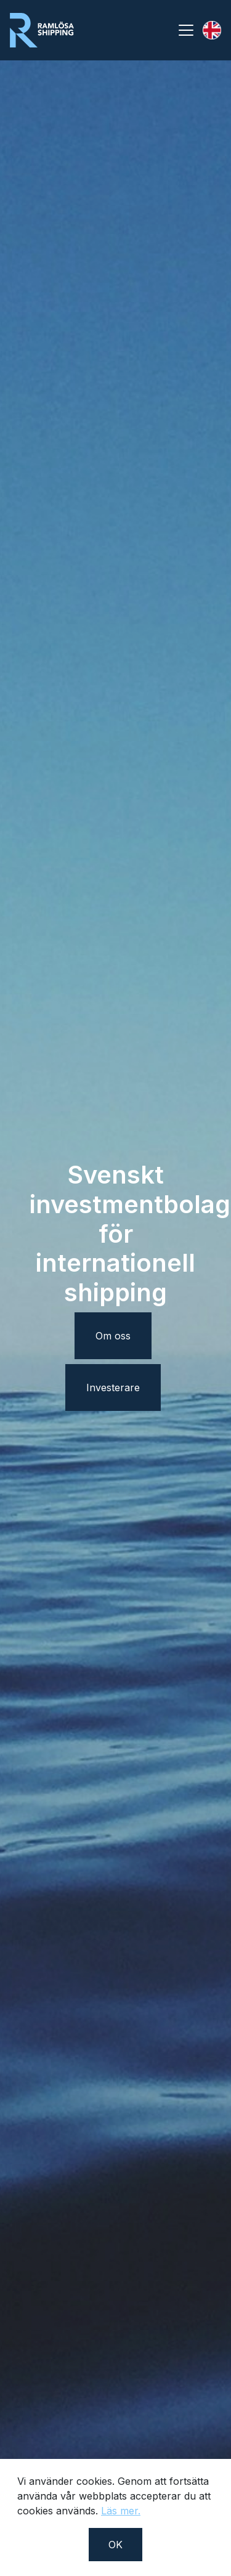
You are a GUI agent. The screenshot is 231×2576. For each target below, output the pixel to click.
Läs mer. (120, 2511)
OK (115, 2544)
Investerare (113, 1387)
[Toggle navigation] (186, 30)
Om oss (113, 1336)
